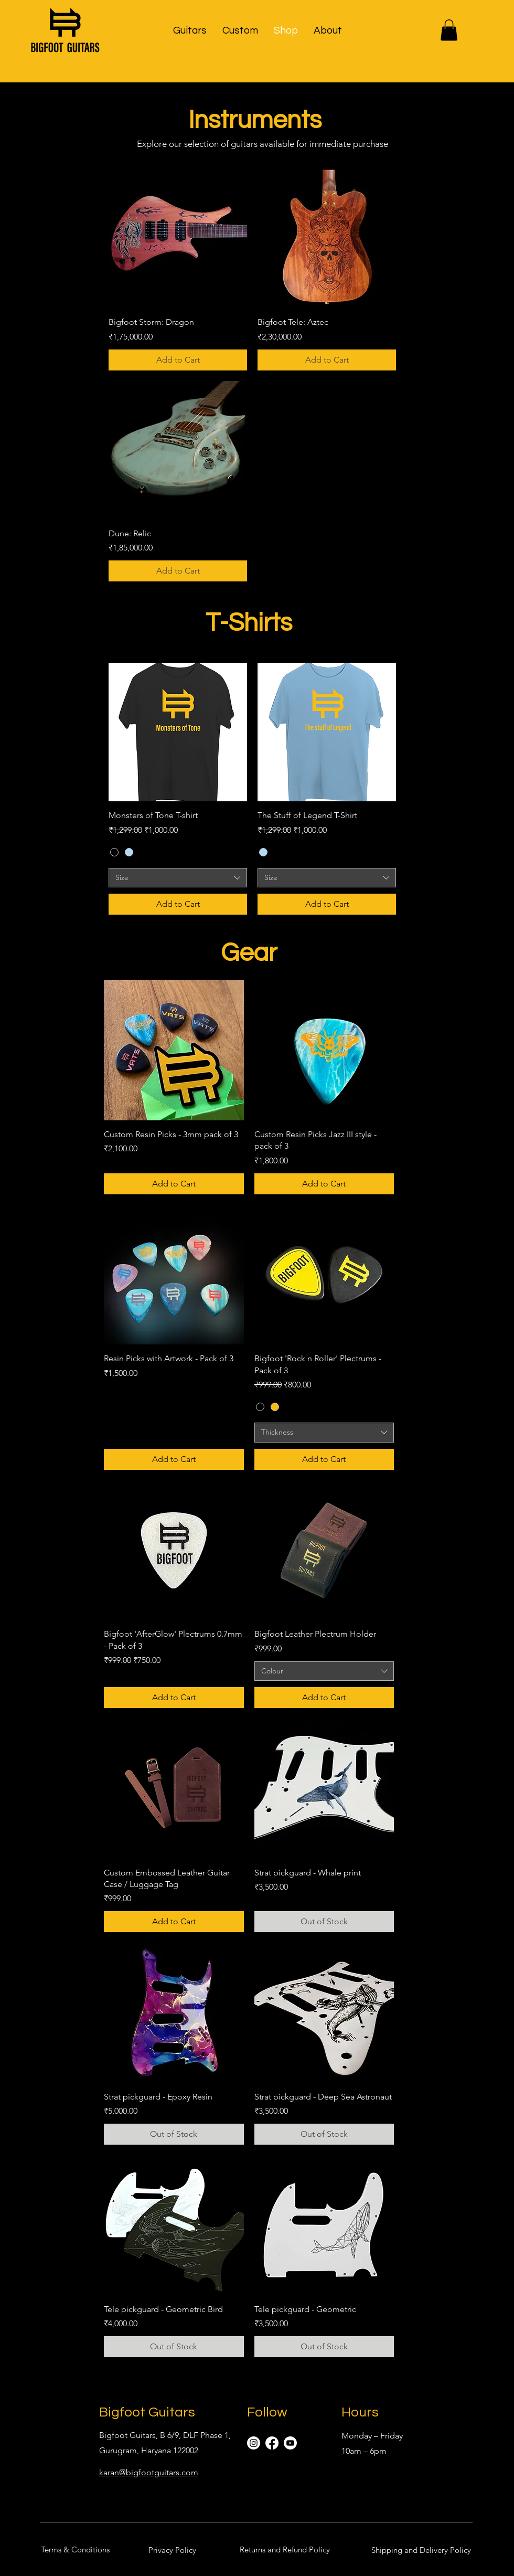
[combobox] (178, 878)
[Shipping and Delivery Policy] (421, 2550)
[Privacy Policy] (172, 2550)
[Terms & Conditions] (75, 2549)
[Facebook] (272, 2443)
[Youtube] (290, 2443)
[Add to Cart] (178, 359)
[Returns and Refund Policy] (285, 2549)
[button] (190, 30)
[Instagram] (253, 2443)
